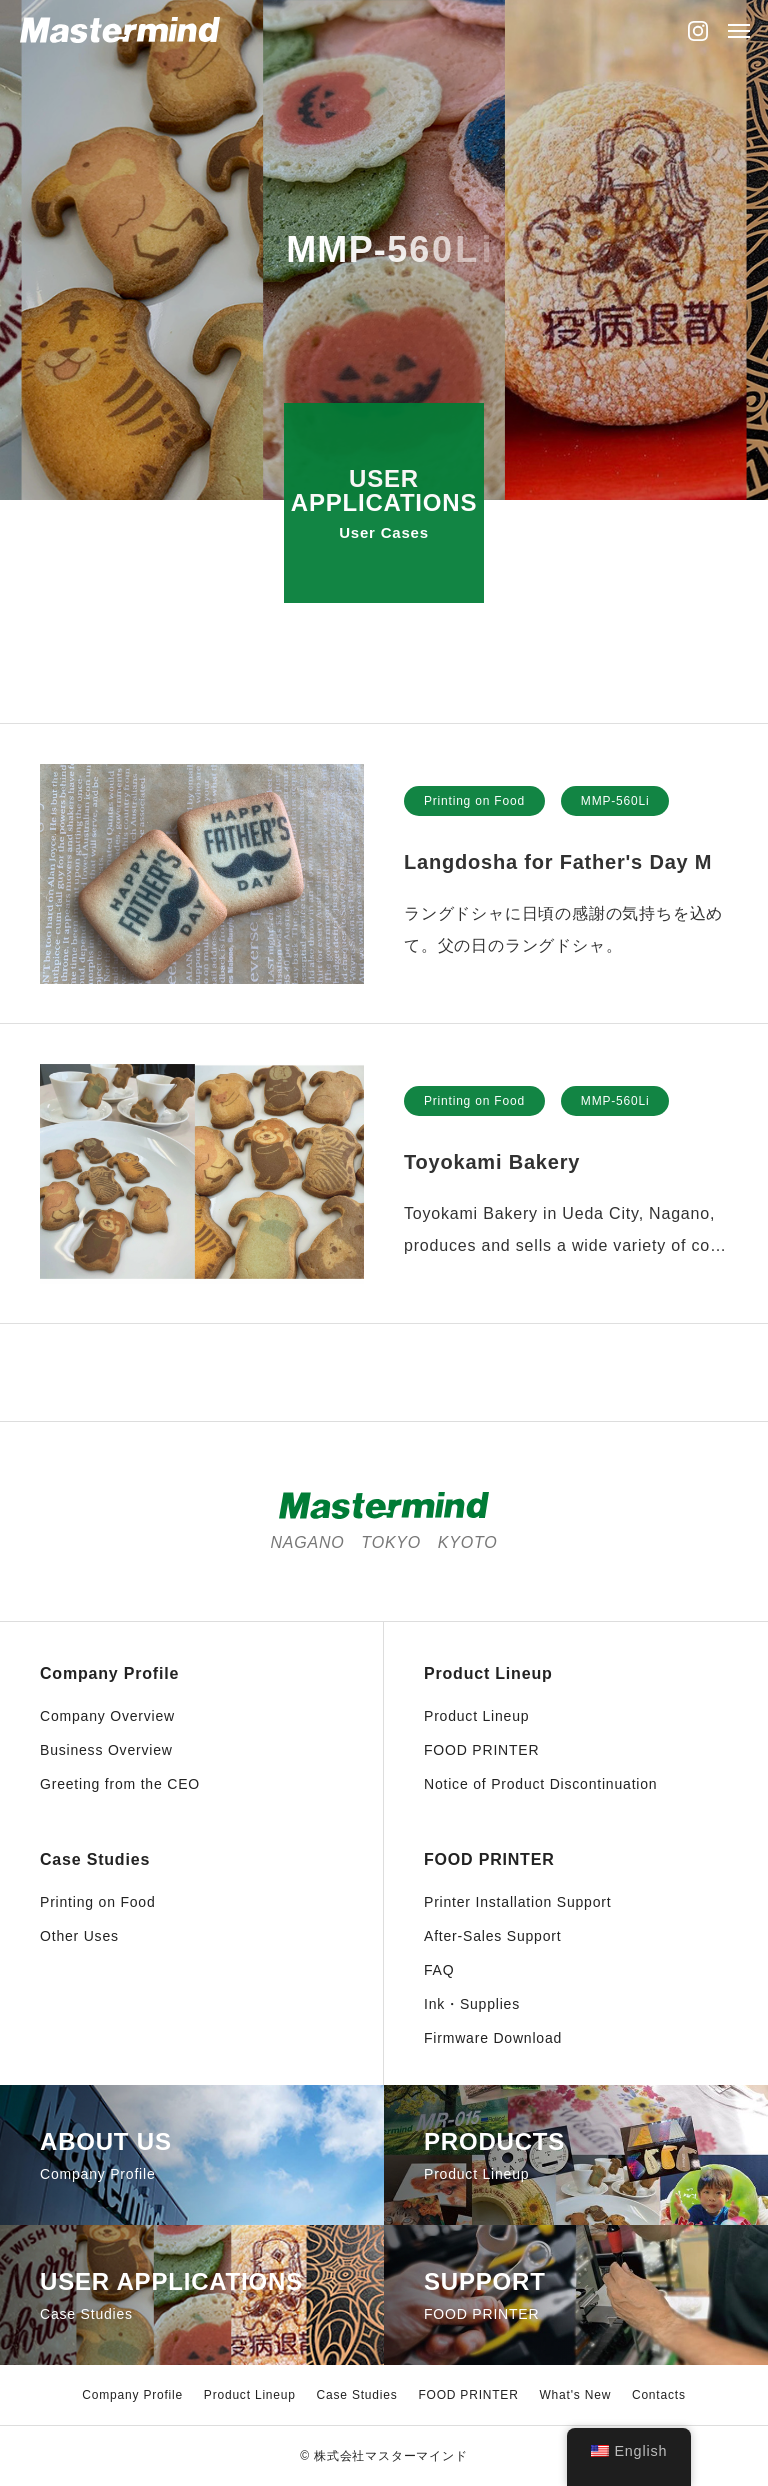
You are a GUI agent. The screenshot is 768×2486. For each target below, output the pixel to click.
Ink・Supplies (472, 2004)
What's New (575, 2395)
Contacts (659, 2395)
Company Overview (107, 1716)
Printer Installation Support (517, 1902)
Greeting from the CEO (120, 1784)
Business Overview (106, 1750)
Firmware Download (493, 2038)
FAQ (439, 1970)
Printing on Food (474, 804)
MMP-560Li (615, 804)
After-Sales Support (492, 1936)
